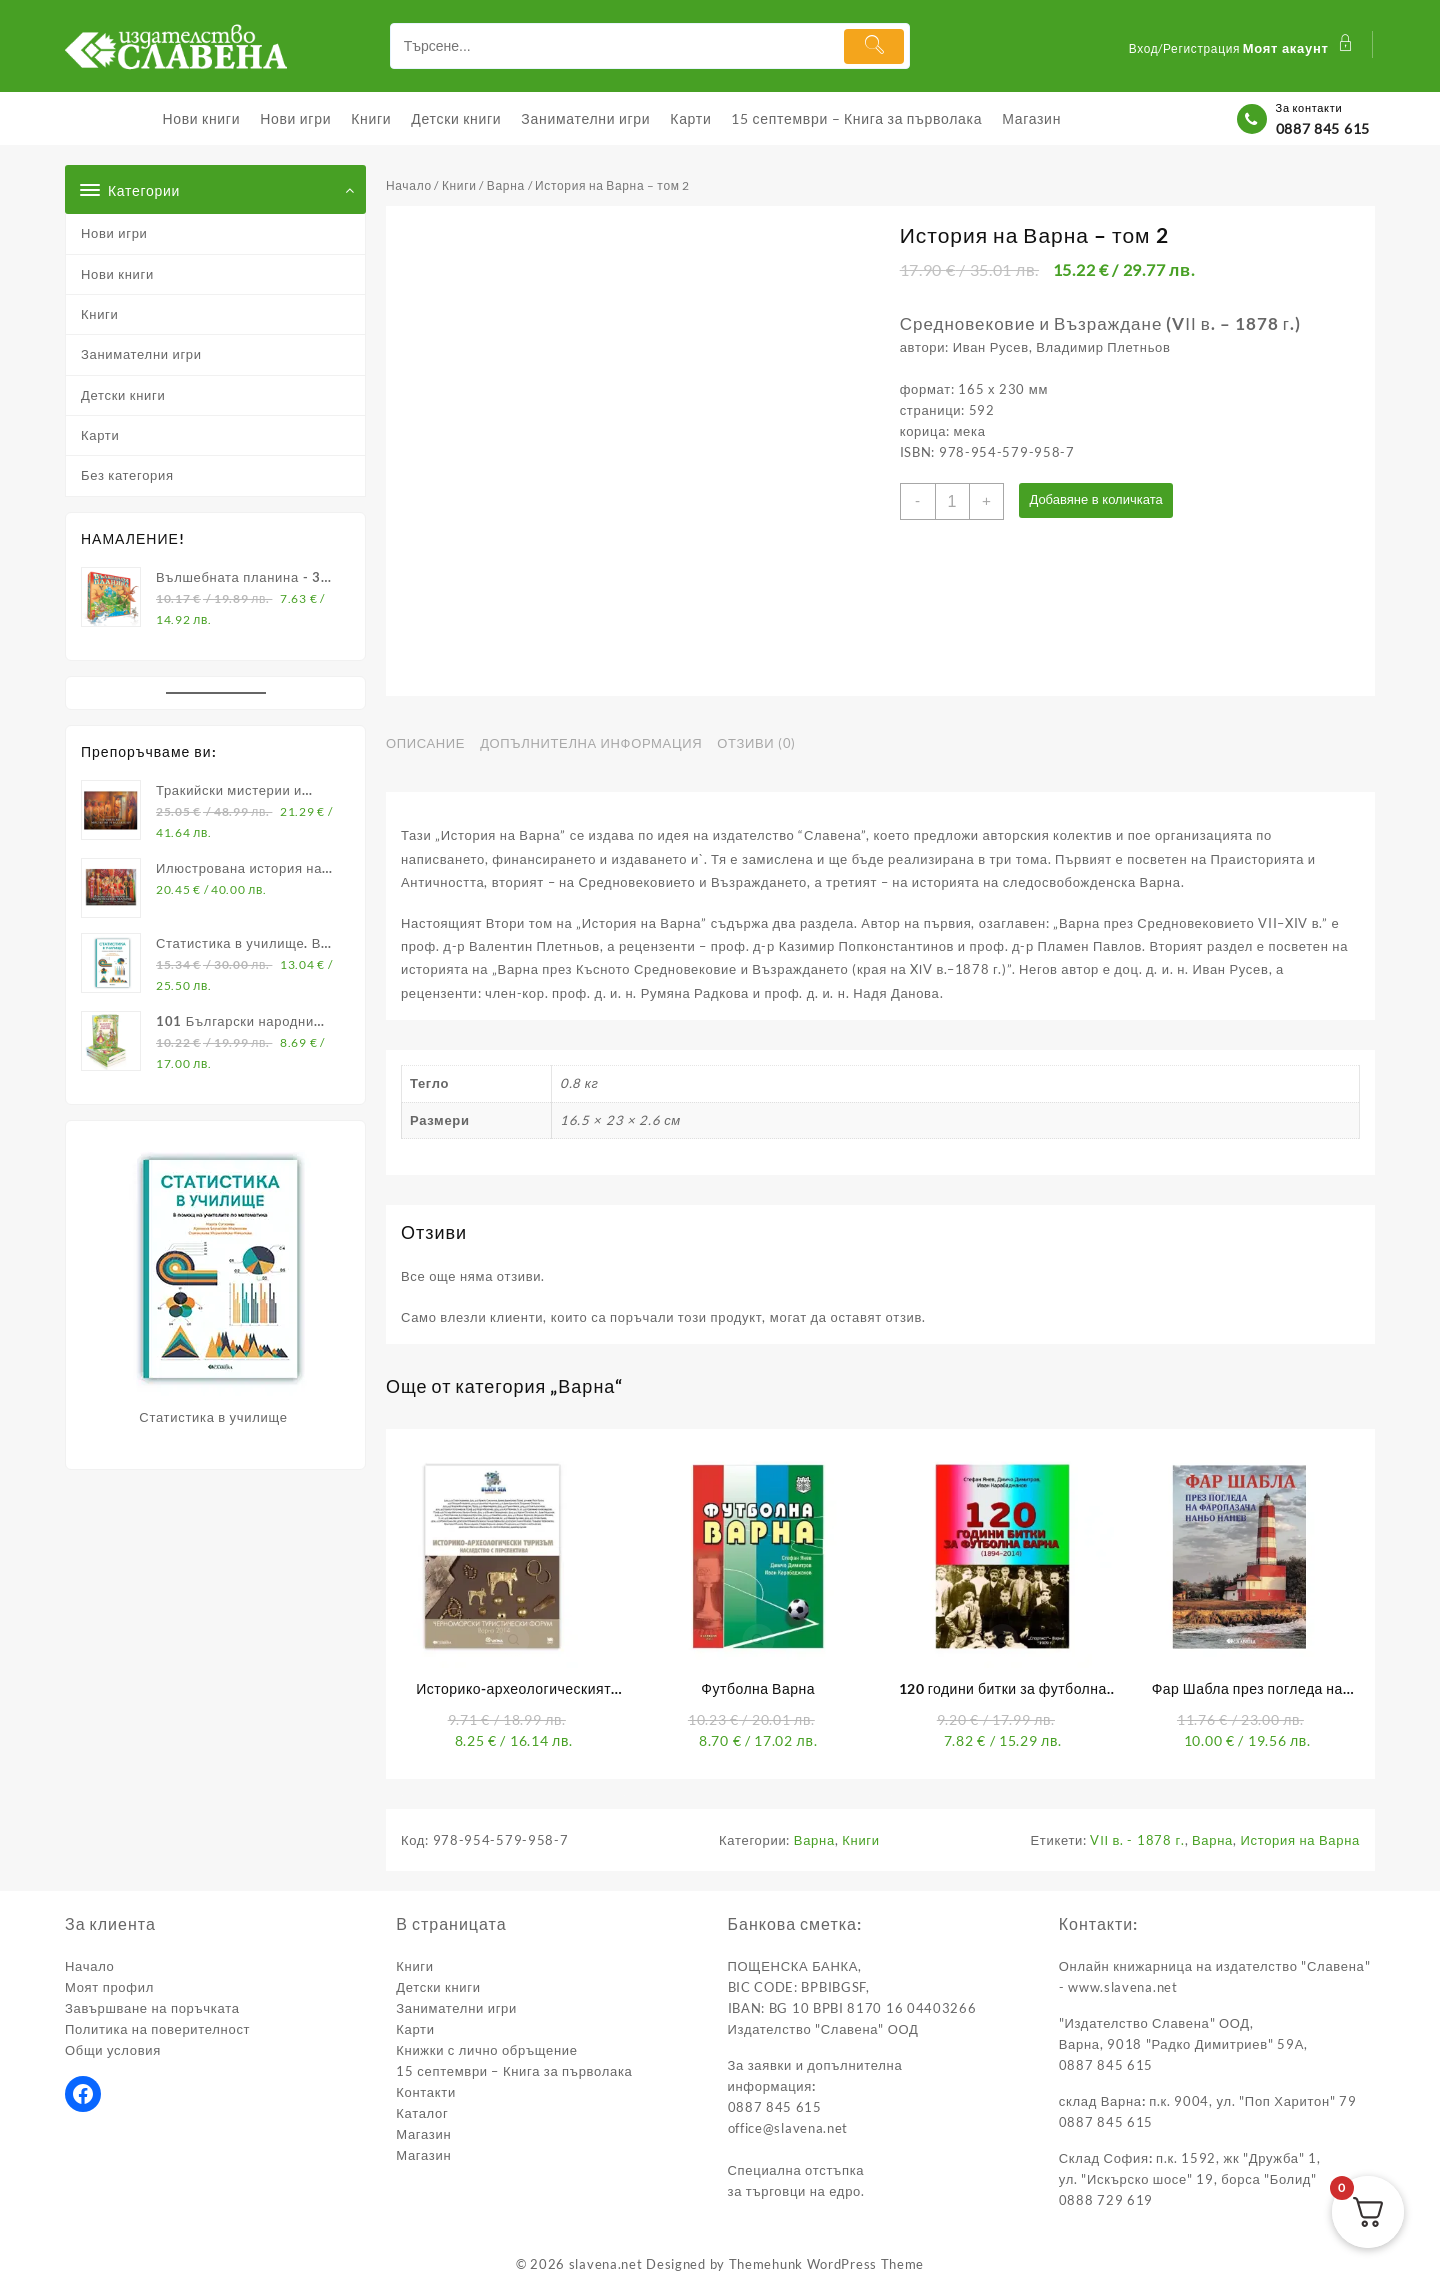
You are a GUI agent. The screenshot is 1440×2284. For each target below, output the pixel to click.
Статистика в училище (213, 1417)
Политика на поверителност (157, 2029)
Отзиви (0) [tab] (756, 743)
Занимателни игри (141, 354)
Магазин (423, 2134)
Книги (100, 314)
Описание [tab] (425, 743)
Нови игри (114, 233)
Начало (409, 185)
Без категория (127, 475)
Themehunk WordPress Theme (827, 2264)
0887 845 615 (1323, 128)
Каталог (422, 2113)
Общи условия (113, 2050)
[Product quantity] (953, 501)
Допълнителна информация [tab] (591, 743)
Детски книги (123, 395)
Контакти (426, 2092)
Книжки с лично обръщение (486, 2050)
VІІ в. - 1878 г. (1137, 1840)
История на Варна (1300, 1840)
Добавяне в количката (1098, 500)
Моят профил (109, 1987)
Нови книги (117, 274)
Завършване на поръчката (152, 2008)
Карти (100, 435)
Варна (506, 185)
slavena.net (606, 2264)
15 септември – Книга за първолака (514, 2071)
